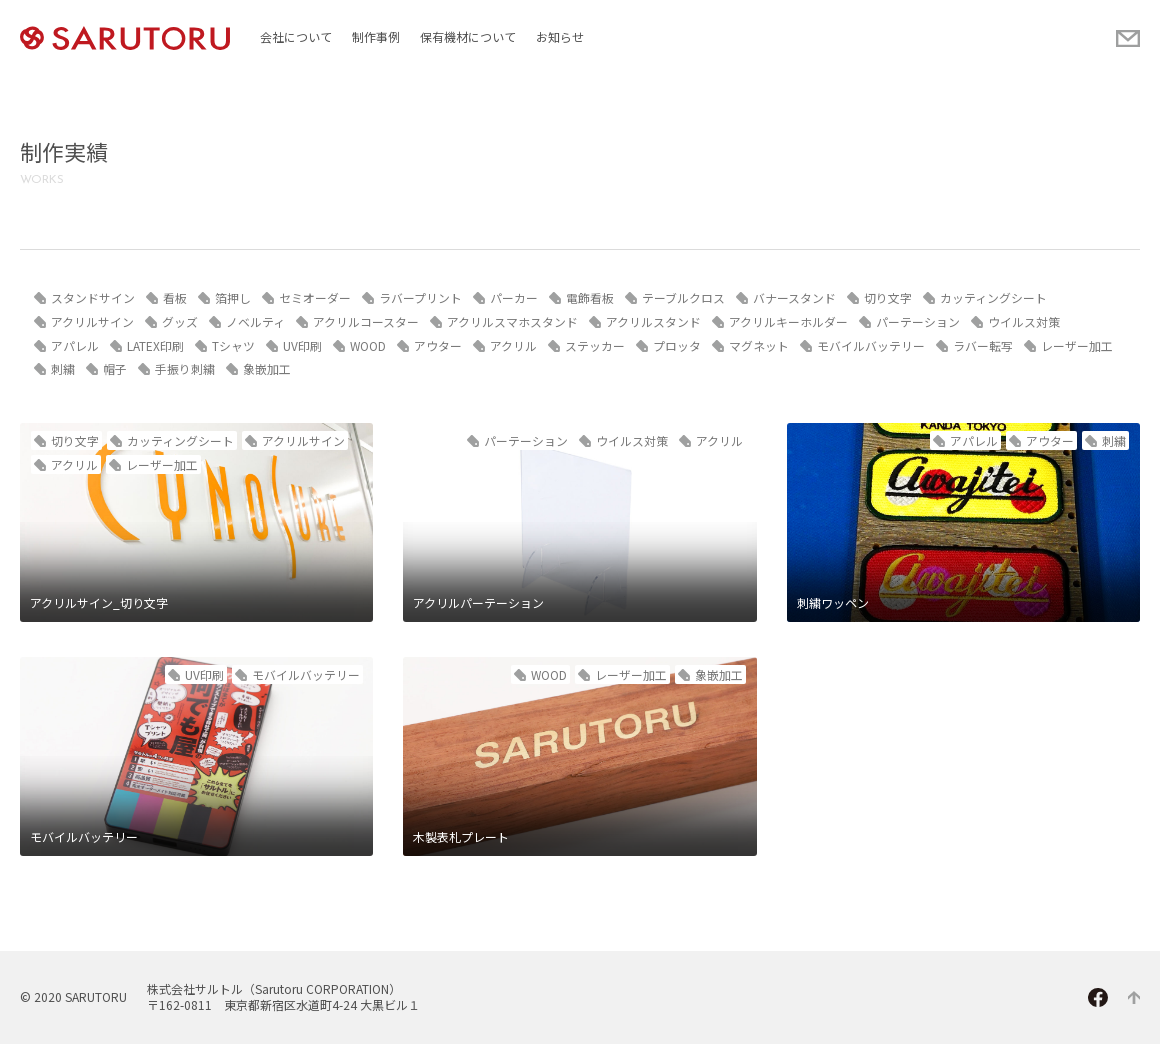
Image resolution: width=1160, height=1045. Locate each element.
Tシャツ (233, 345)
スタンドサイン (93, 297)
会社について (296, 36)
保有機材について (468, 36)
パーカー (514, 297)
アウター (439, 345)
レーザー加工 (1078, 345)
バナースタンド (794, 297)
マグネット (760, 345)
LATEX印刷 (155, 345)
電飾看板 (590, 297)
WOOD (368, 345)
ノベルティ (255, 321)
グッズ (180, 321)
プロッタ (678, 345)
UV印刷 (302, 345)
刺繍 (63, 369)
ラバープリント (420, 297)
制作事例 (376, 36)
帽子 (115, 369)
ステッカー (596, 345)
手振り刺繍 (185, 369)
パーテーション (918, 321)
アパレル (75, 345)
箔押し (233, 297)
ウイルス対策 (1024, 321)
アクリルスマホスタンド (512, 321)
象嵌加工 (267, 369)
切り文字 (888, 297)
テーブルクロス (683, 297)
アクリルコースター (366, 321)
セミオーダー (315, 297)
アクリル (514, 345)
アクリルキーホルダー (788, 321)
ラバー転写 (984, 345)
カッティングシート (993, 297)
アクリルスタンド (653, 321)
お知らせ (560, 36)
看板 (175, 297)
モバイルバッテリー (872, 345)
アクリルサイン (92, 321)
